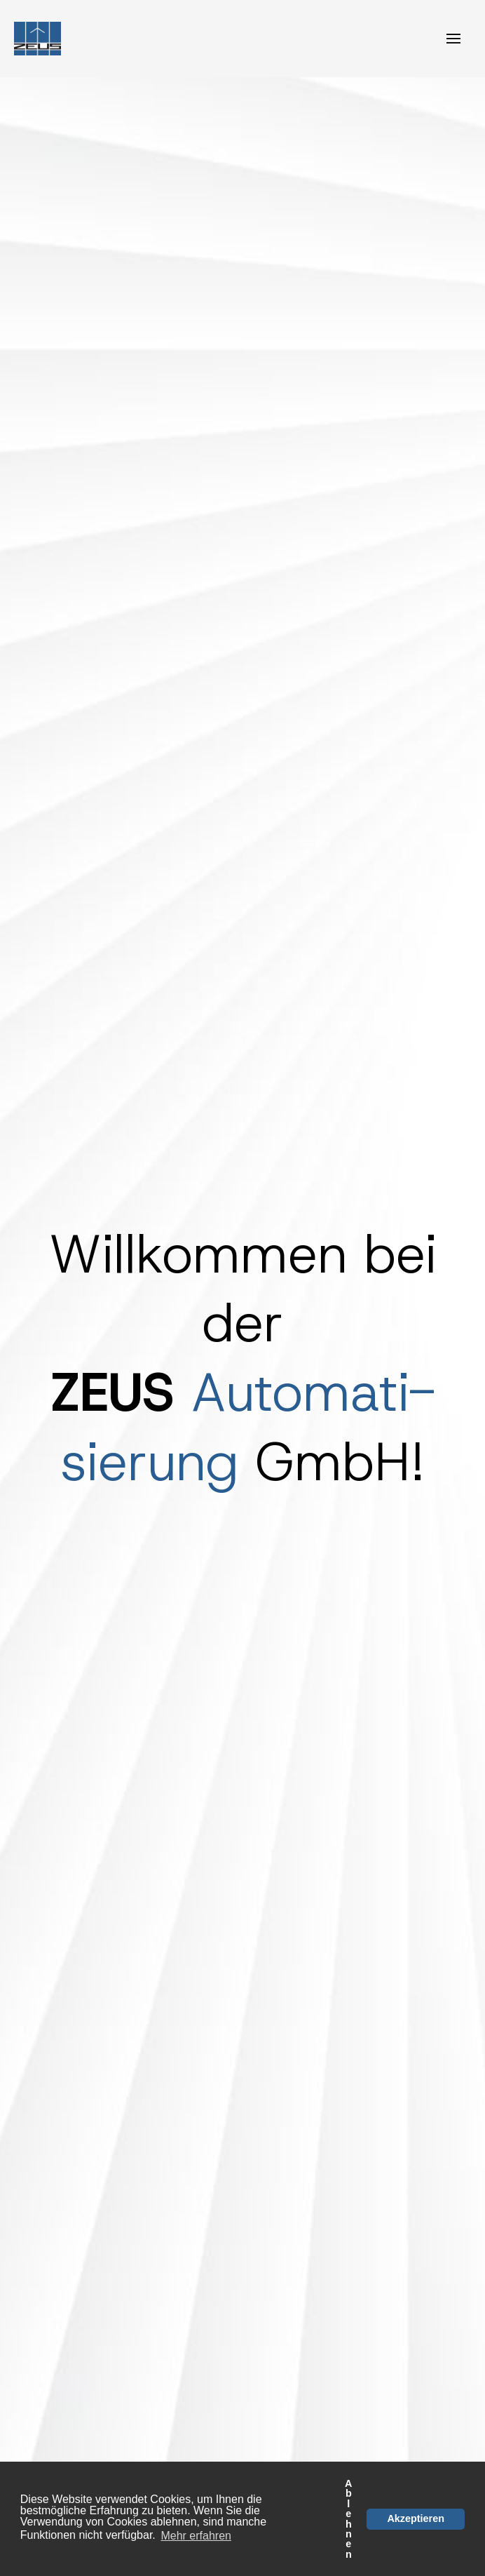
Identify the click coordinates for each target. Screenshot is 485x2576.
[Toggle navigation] (453, 38)
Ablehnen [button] (348, 2519)
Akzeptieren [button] (415, 2518)
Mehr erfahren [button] (195, 2536)
